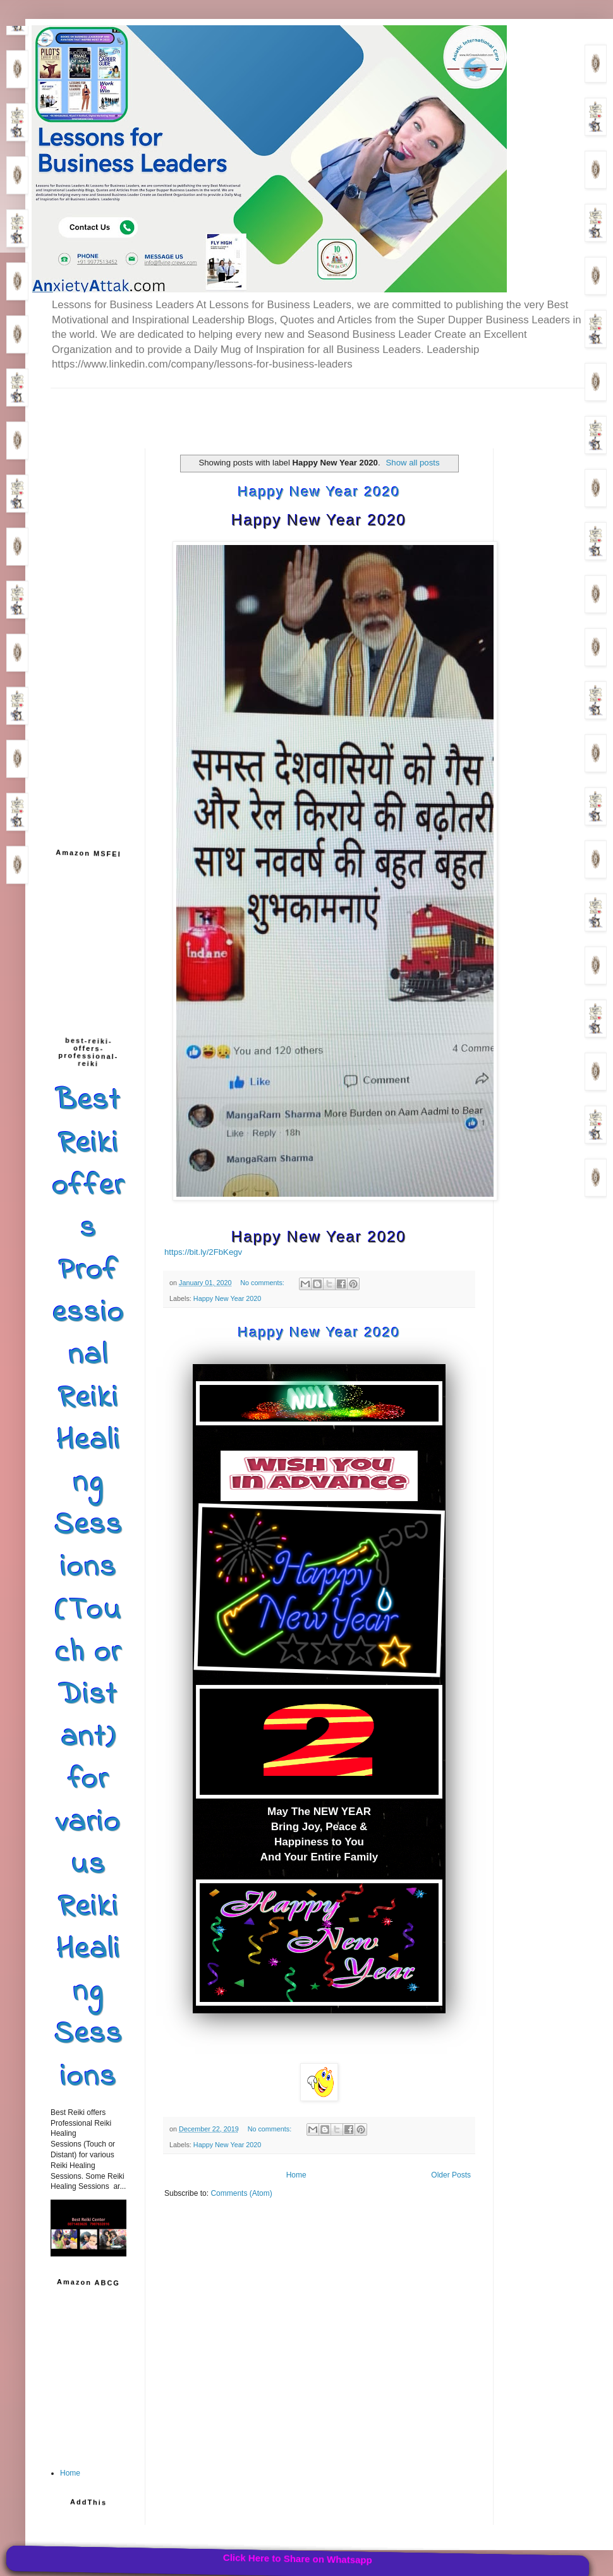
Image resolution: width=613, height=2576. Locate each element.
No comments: (263, 1282)
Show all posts (413, 462)
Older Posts (451, 2175)
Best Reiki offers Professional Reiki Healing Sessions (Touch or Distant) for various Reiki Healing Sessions (88, 1589)
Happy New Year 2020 (319, 492)
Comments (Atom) (241, 2193)
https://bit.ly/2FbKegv (203, 1252)
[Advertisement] (198, 407)
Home (296, 2175)
